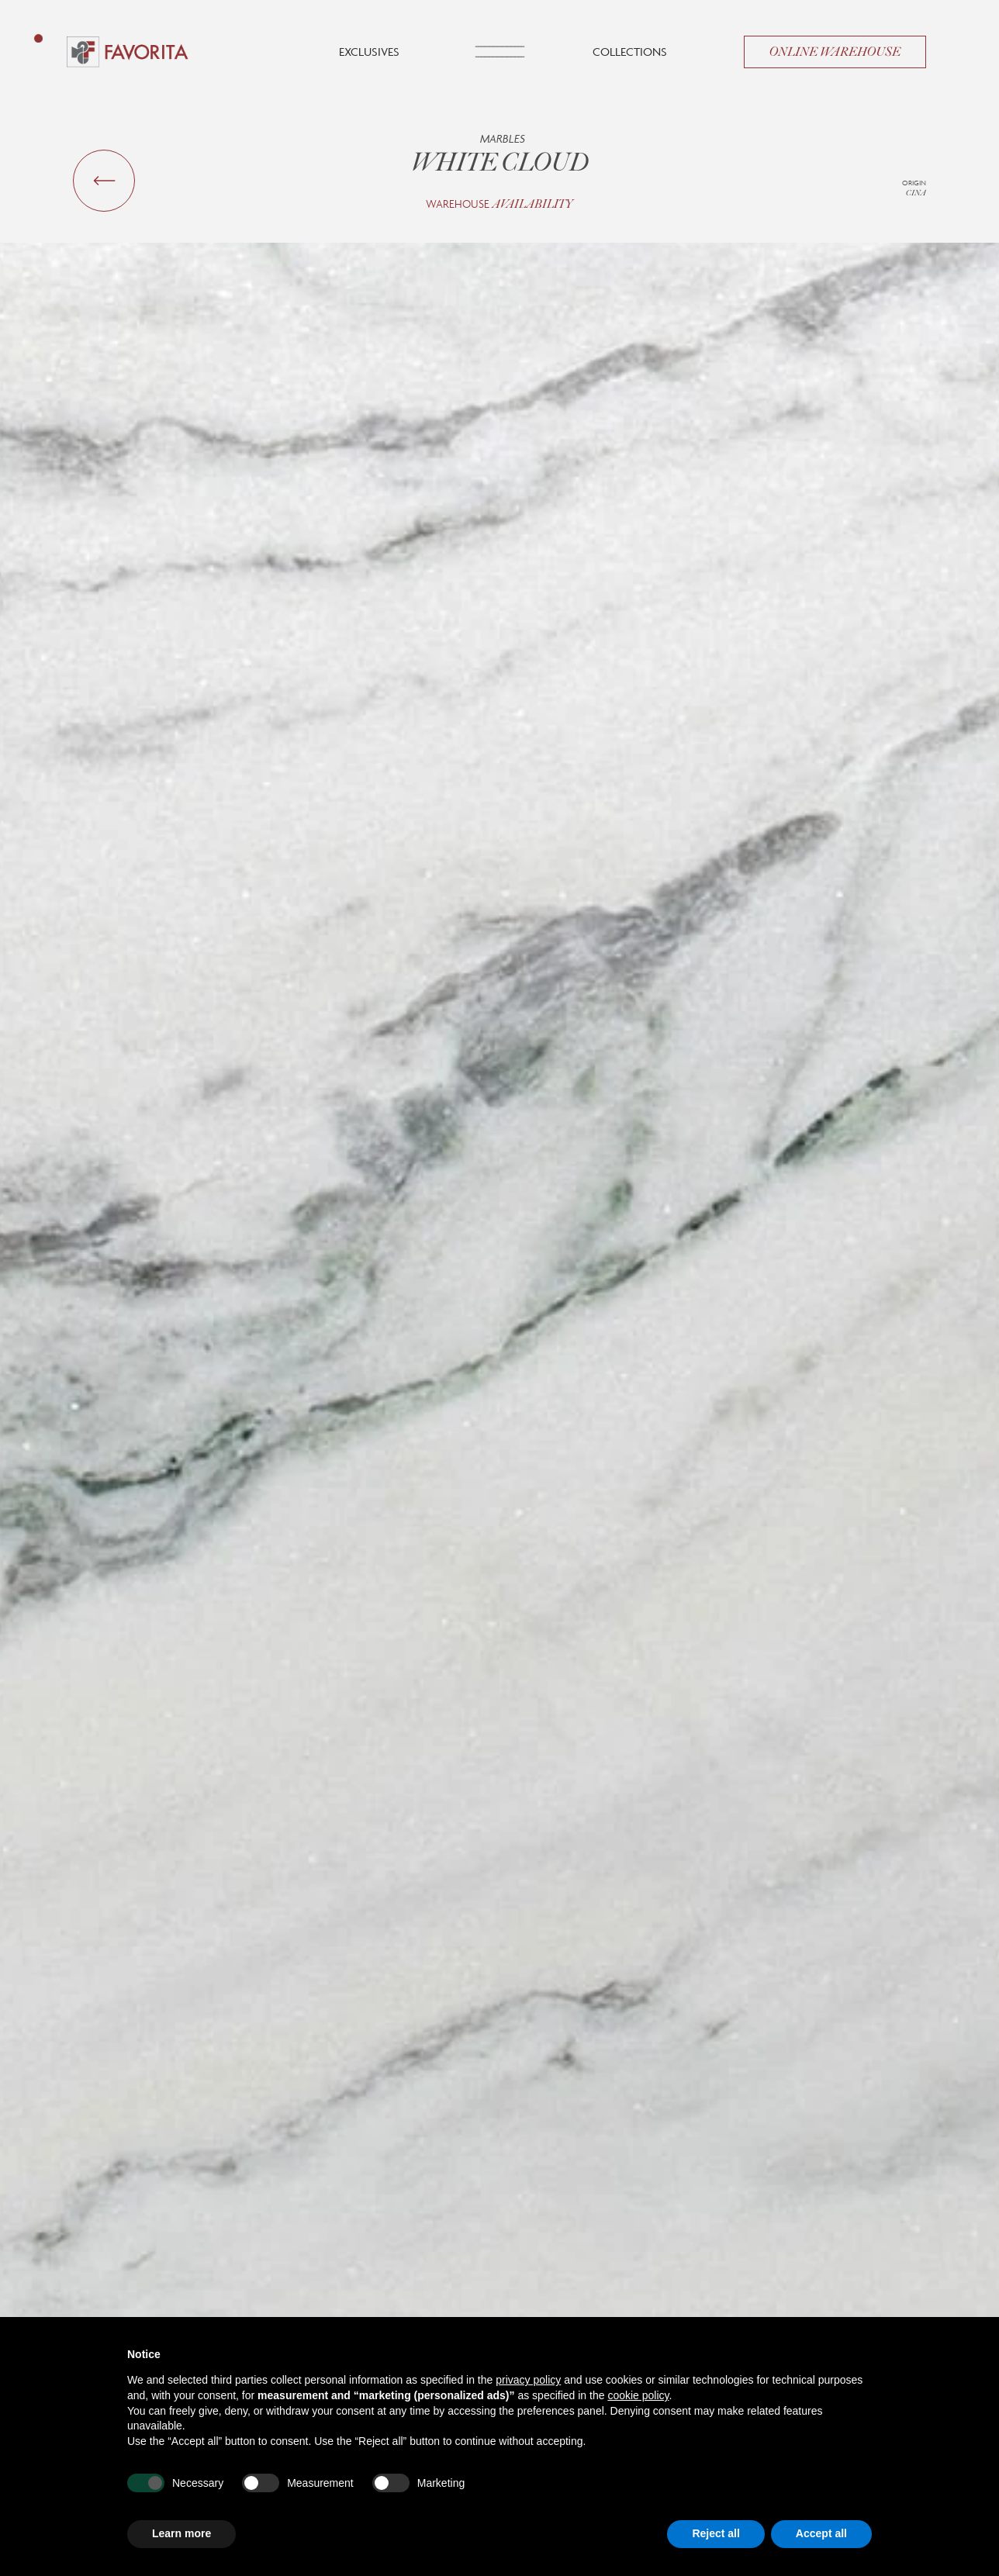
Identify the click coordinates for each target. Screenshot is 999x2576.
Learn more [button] (181, 2533)
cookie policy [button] (638, 2395)
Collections (630, 51)
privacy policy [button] (528, 2380)
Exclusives (369, 51)
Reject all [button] (715, 2533)
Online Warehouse (834, 52)
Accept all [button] (821, 2533)
